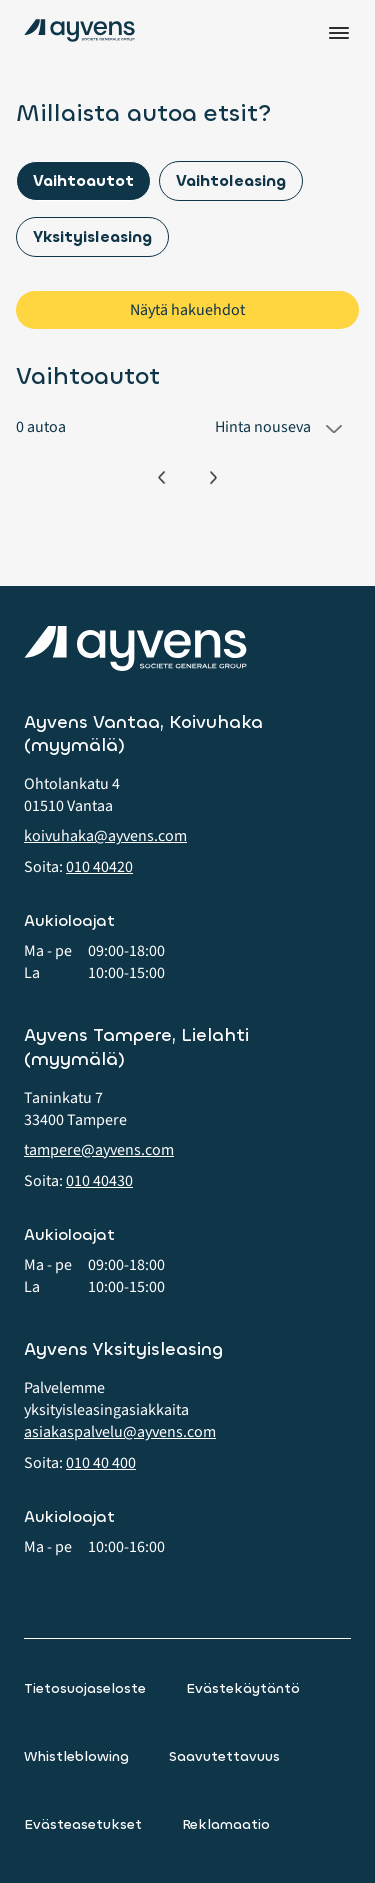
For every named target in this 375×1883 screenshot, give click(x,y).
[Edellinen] (161, 477)
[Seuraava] (213, 477)
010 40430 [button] (99, 1181)
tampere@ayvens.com (99, 1150)
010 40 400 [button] (101, 1463)
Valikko (339, 33)
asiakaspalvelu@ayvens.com (120, 1432)
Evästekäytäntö (243, 1688)
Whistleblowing (76, 1756)
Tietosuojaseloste (85, 1688)
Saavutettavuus (224, 1756)
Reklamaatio (226, 1824)
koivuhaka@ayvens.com (105, 836)
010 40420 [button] (99, 867)
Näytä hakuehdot (187, 310)
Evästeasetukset (83, 1824)
